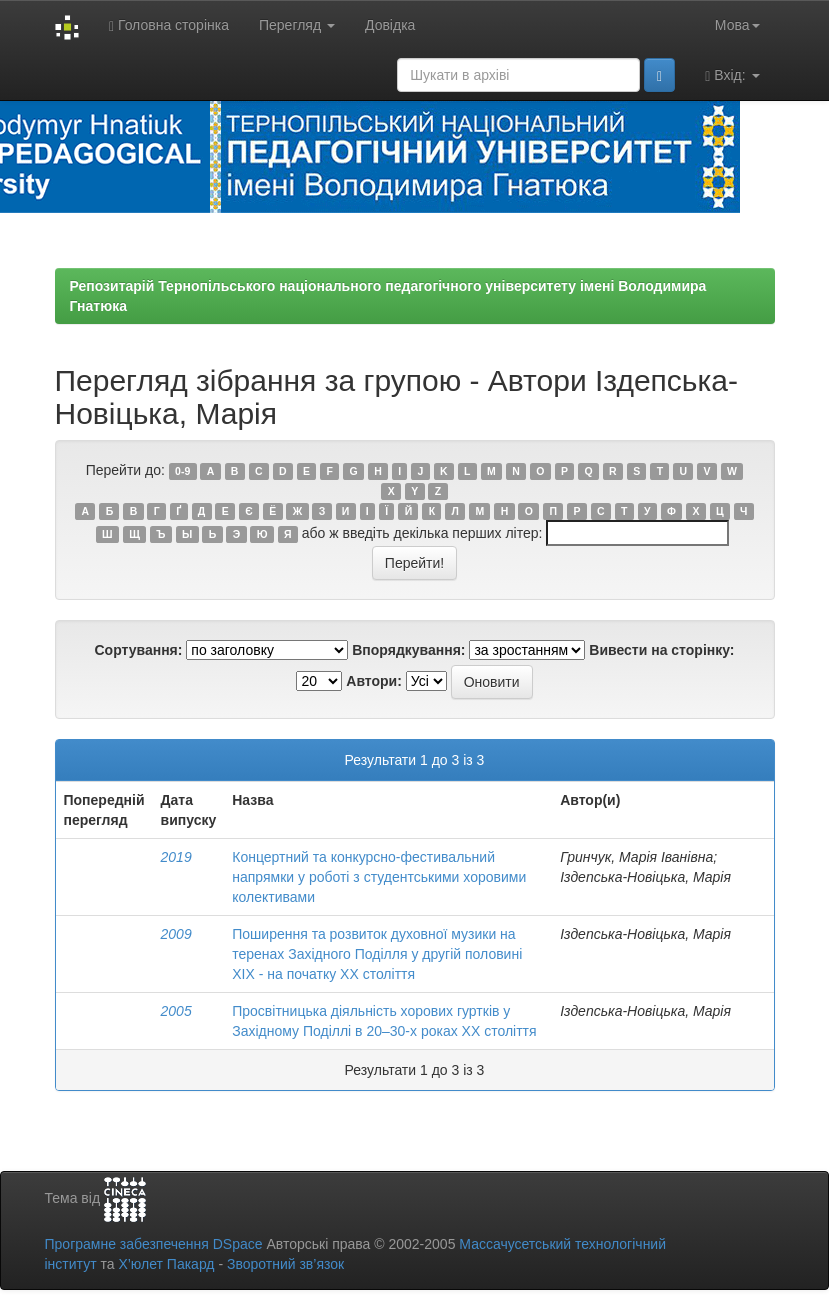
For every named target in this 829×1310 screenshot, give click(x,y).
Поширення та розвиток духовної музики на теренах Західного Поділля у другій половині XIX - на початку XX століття (377, 954)
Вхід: (732, 75)
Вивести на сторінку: (661, 650)
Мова (737, 25)
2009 (176, 934)
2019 (176, 857)
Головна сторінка (169, 25)
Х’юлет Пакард (166, 1264)
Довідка (390, 25)
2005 (176, 1011)
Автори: (374, 681)
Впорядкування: (408, 650)
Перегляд (297, 25)
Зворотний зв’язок (285, 1264)
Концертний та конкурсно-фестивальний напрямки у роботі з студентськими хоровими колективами (379, 877)
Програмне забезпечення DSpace (154, 1244)
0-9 (182, 471)
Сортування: (138, 650)
